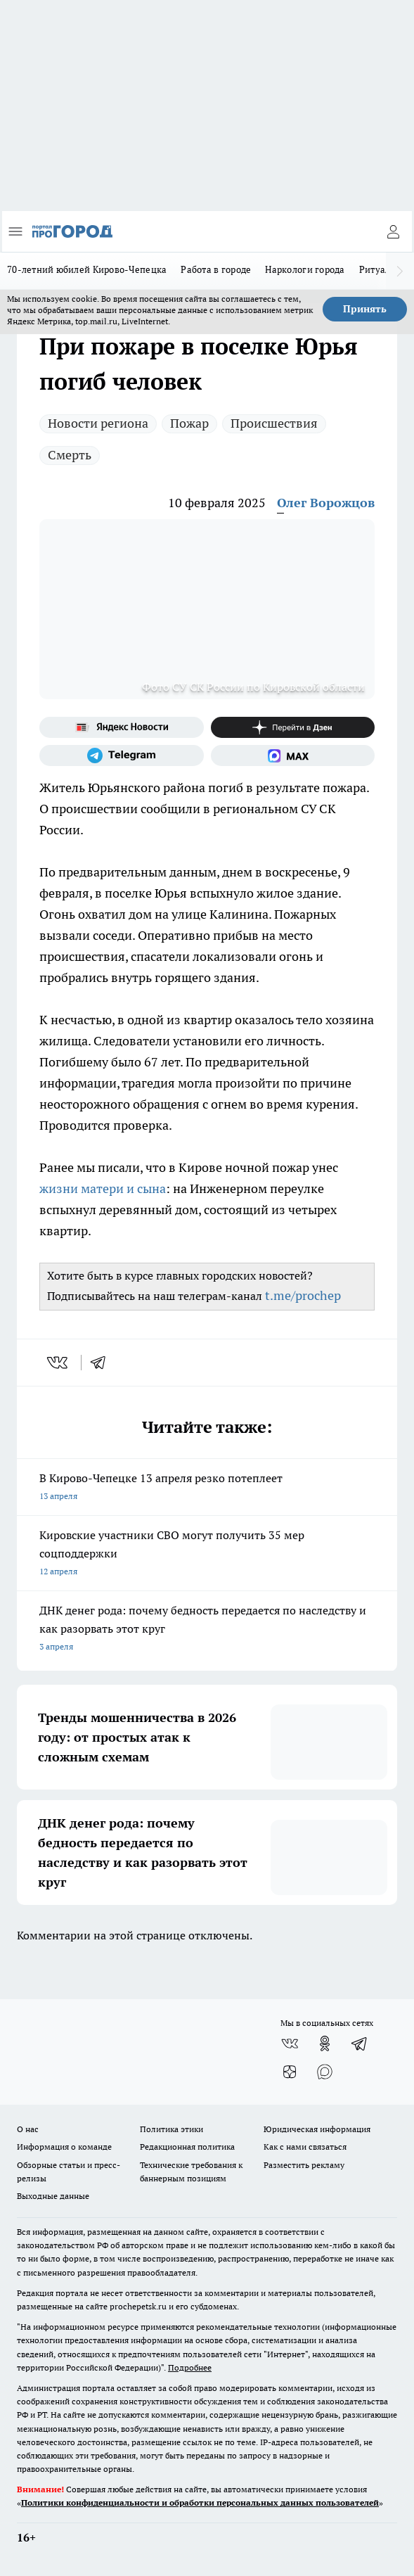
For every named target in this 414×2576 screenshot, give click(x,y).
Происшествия (274, 423)
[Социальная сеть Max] (293, 755)
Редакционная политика (187, 2146)
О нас (28, 2129)
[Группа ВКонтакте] (289, 2043)
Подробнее (190, 2367)
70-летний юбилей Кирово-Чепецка (87, 269)
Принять (365, 308)
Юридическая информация (317, 2129)
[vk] (58, 1362)
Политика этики (171, 2129)
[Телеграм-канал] (121, 755)
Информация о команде (64, 2146)
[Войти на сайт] (393, 231)
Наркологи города (304, 269)
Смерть (69, 455)
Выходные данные (53, 2196)
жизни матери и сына (102, 1188)
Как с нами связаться (305, 2146)
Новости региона (98, 423)
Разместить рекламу (304, 2165)
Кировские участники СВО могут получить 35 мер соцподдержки (207, 1554)
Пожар (189, 423)
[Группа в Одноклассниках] (324, 2043)
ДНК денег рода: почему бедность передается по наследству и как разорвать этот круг (207, 1629)
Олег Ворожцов (326, 503)
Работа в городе (216, 269)
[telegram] (103, 1362)
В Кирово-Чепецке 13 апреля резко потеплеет (207, 1488)
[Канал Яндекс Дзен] (293, 727)
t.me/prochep (303, 1295)
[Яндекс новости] (121, 727)
